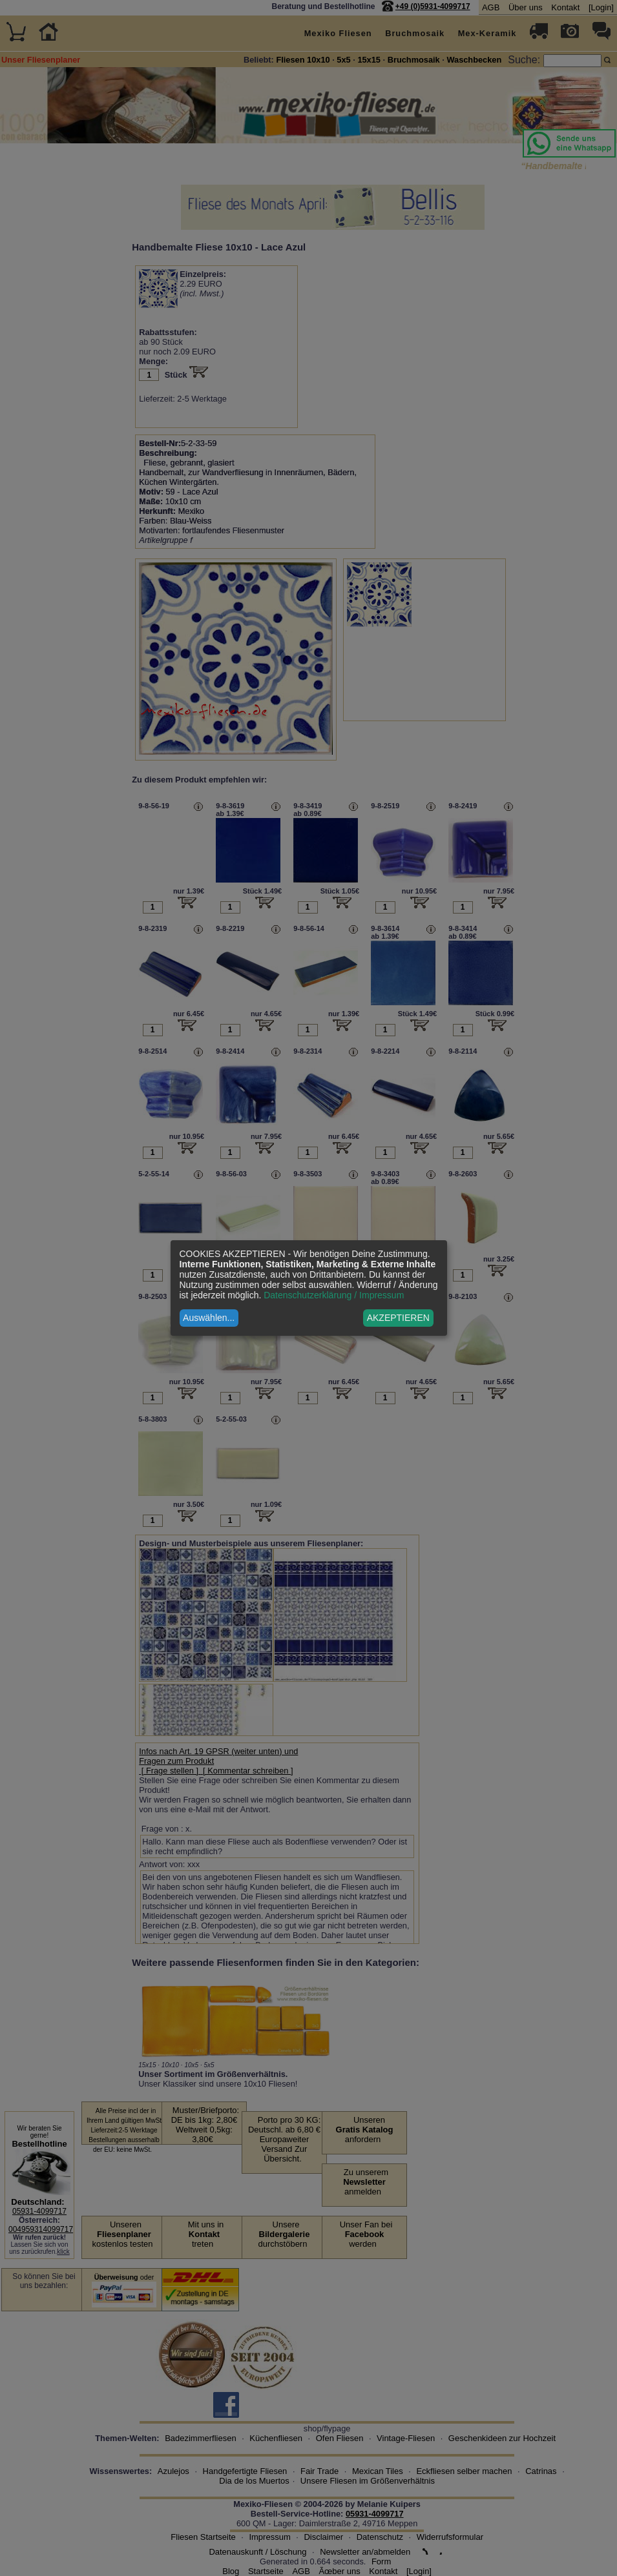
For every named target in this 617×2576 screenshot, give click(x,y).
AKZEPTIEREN (398, 1318)
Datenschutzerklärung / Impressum (334, 1295)
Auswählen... (209, 1318)
